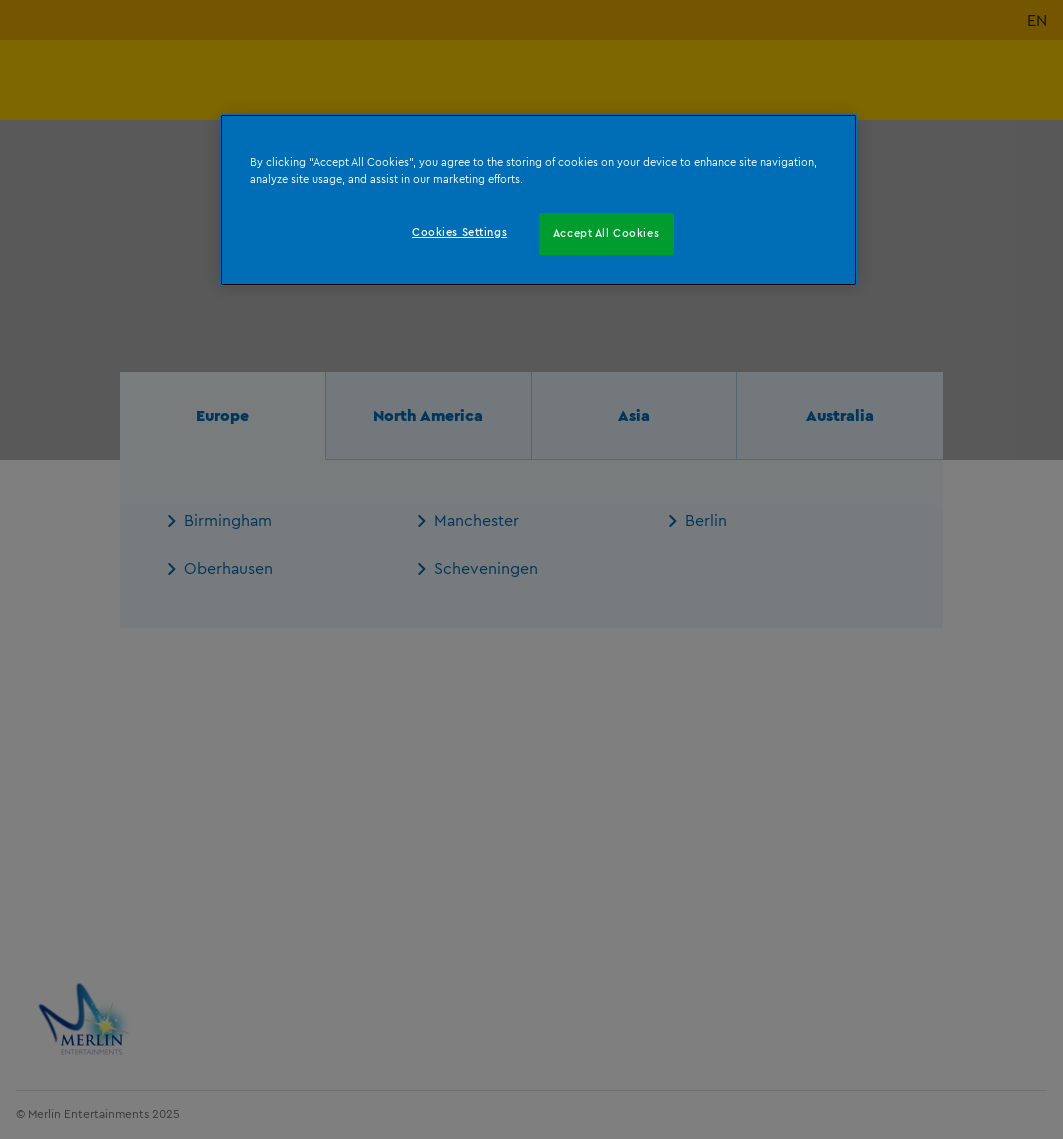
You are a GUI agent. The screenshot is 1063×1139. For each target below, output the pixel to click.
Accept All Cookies (606, 233)
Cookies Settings (459, 232)
